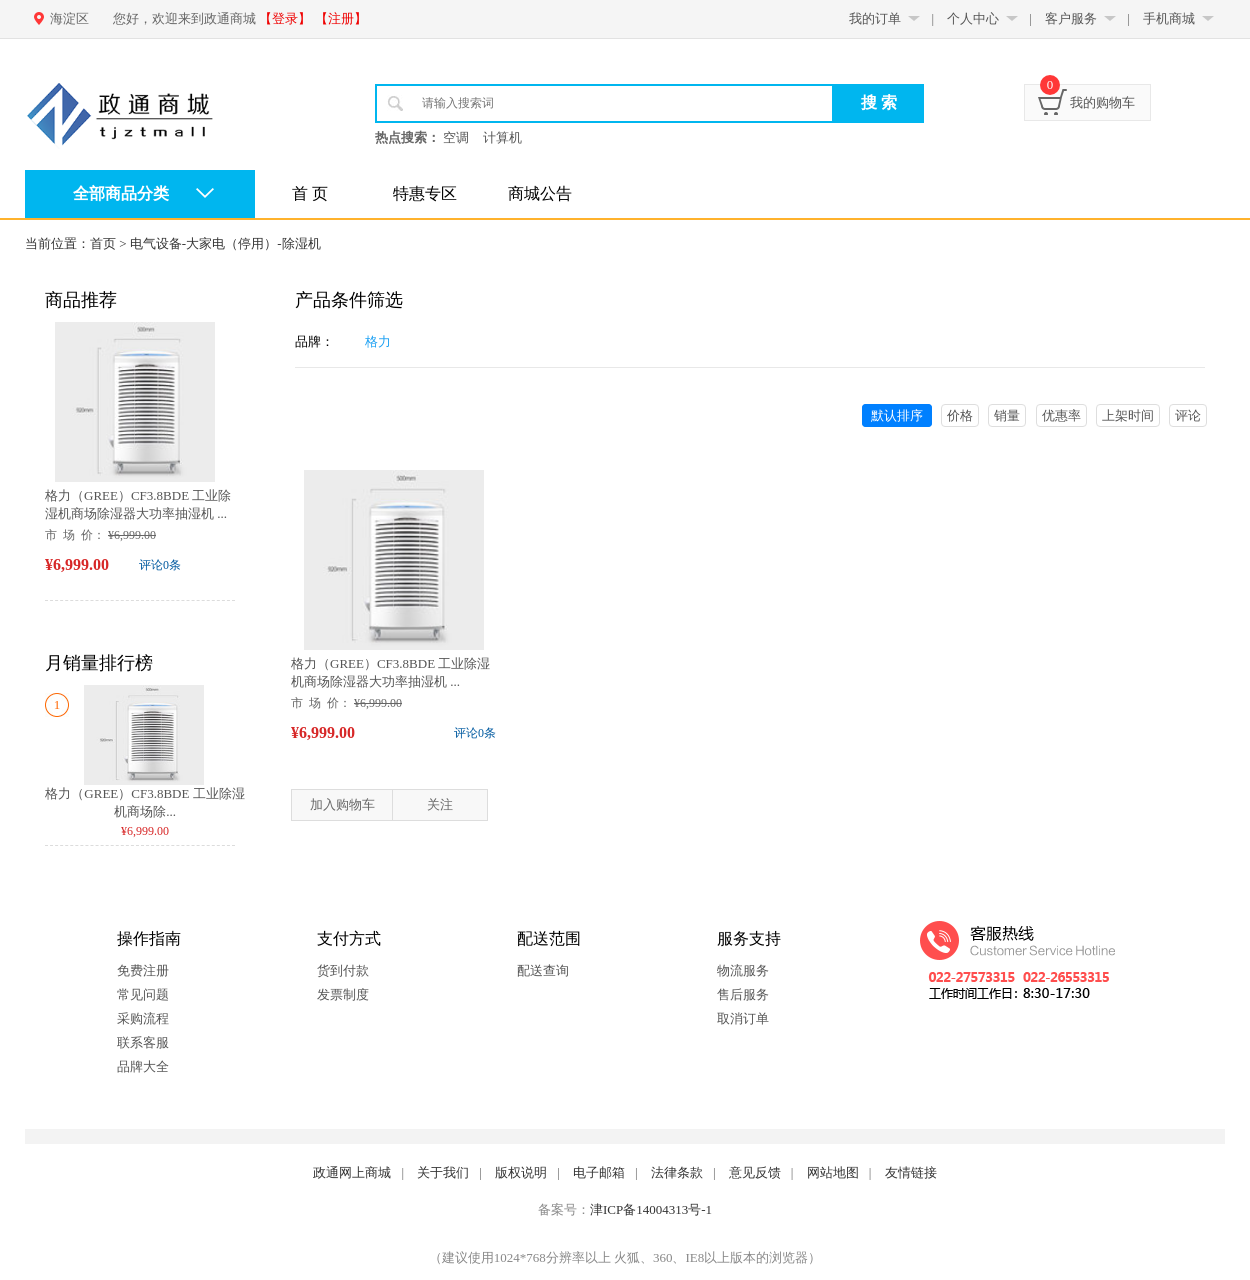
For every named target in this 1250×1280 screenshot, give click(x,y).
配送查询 (543, 970)
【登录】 (285, 18)
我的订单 (875, 18)
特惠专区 (425, 193)
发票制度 (343, 994)
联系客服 (143, 1042)
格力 (378, 341)
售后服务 (743, 994)
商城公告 (540, 193)
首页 (103, 243)
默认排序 (897, 415)
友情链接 (911, 1172)
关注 (440, 804)
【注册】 (341, 18)
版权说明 (521, 1172)
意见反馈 (755, 1172)
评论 (1188, 415)
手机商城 (1169, 18)
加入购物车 (342, 804)
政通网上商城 (352, 1172)
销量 (1007, 415)
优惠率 (1061, 415)
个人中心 (973, 18)
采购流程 (143, 1018)
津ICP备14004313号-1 (651, 1209)
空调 (456, 137)
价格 (960, 415)
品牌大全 (143, 1066)
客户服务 (1071, 18)
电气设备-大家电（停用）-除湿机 (225, 243)
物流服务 (743, 970)
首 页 (310, 193)
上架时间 (1128, 415)
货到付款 (343, 970)
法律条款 (677, 1172)
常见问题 (143, 994)
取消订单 (743, 1018)
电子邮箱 (599, 1172)
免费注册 (143, 970)
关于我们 (443, 1172)
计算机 (502, 137)
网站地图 (833, 1172)
